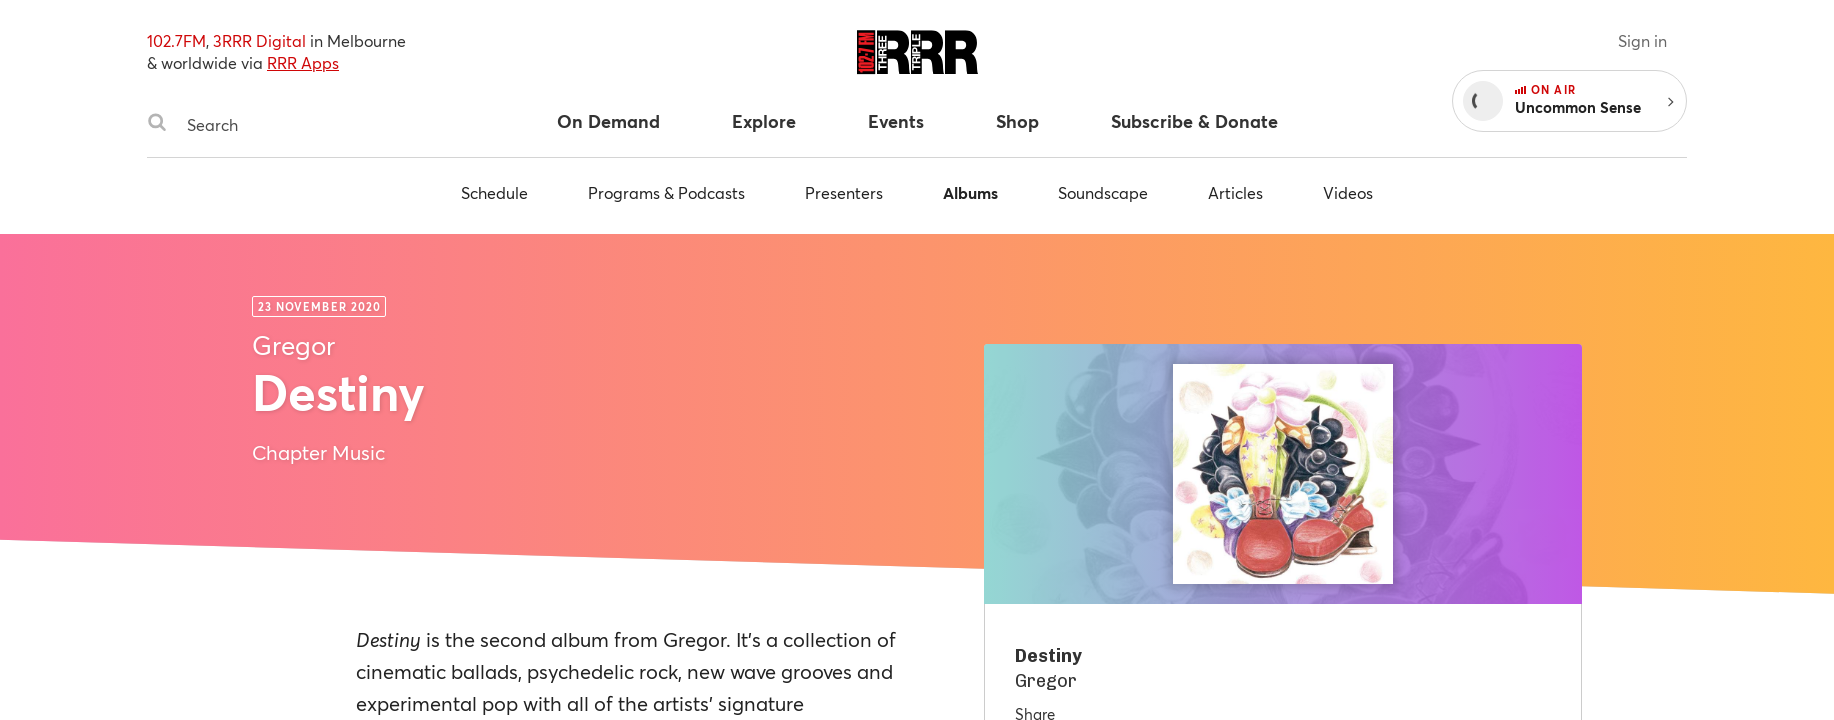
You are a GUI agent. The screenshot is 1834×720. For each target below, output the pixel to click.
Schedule (494, 192)
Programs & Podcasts (666, 192)
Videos (1348, 192)
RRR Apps (303, 62)
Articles (1235, 192)
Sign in (1642, 40)
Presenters (844, 192)
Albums (970, 192)
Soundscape (1103, 192)
